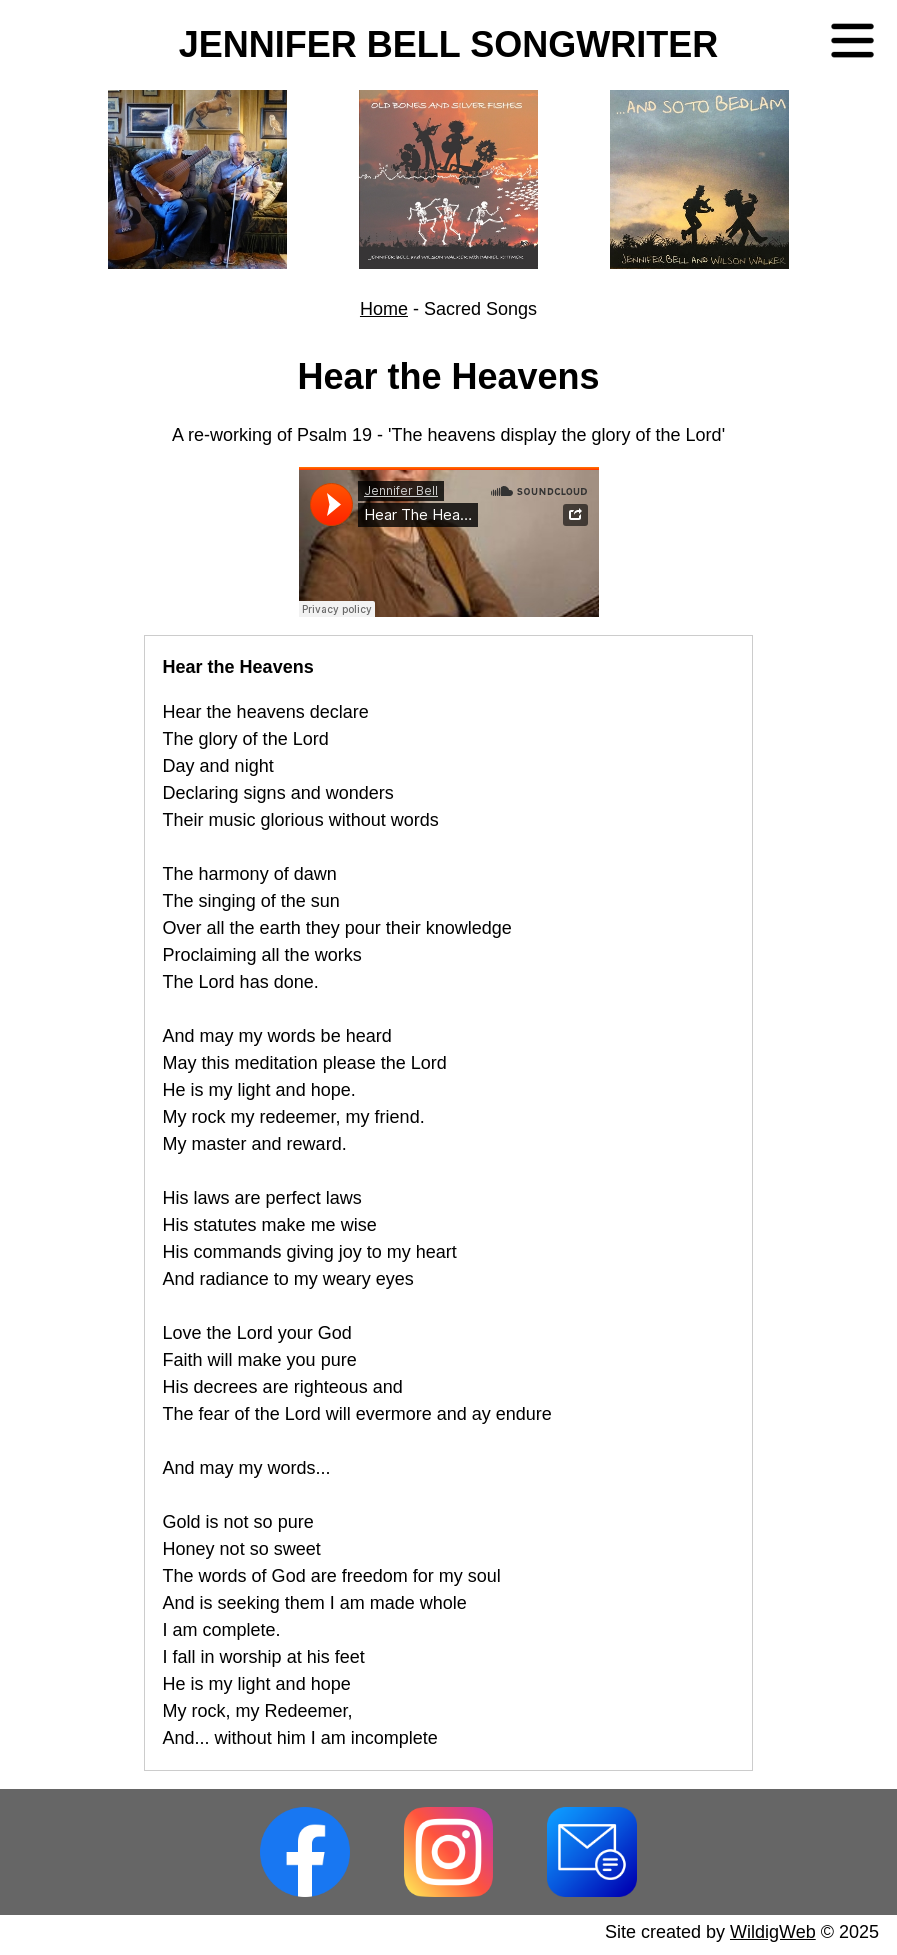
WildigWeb (773, 1932)
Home (384, 309)
